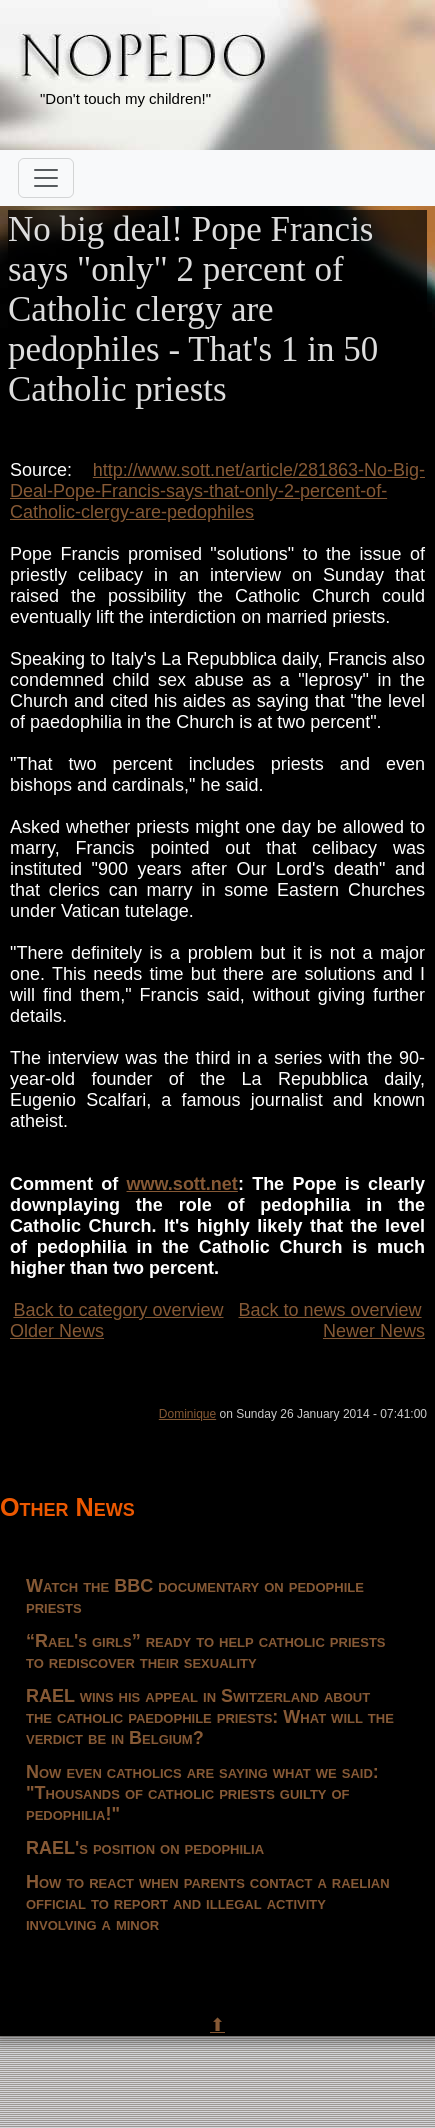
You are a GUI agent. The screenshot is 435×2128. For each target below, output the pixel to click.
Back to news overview (330, 1310)
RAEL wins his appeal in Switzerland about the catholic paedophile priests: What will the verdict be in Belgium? (210, 1717)
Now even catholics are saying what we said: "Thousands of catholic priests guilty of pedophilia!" (202, 1793)
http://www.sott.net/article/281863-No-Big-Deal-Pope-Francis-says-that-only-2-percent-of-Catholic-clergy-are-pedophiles (217, 491)
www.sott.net (182, 1184)
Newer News (374, 1331)
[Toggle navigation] (46, 178)
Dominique (187, 1414)
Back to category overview (118, 1310)
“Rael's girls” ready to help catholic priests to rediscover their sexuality (206, 1651)
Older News (57, 1331)
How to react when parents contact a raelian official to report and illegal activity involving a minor (208, 1903)
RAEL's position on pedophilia (145, 1848)
